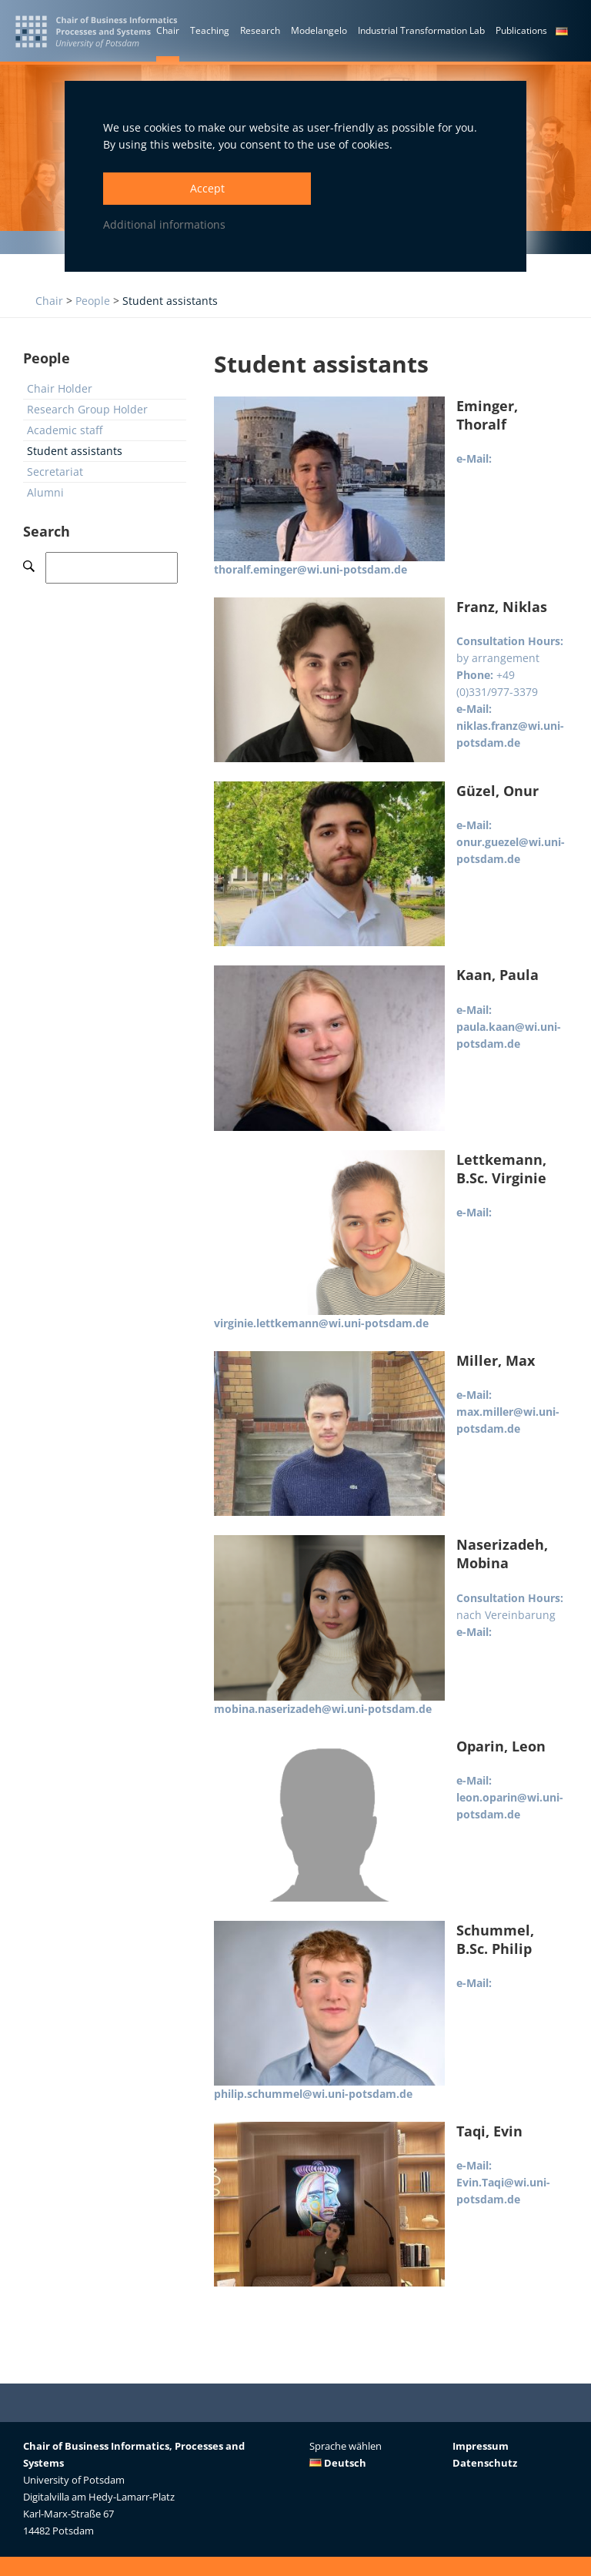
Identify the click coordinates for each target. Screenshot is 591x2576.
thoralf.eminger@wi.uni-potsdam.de (310, 569)
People (92, 300)
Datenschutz (484, 2463)
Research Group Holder (87, 409)
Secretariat (55, 471)
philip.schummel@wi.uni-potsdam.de (313, 2093)
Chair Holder (59, 388)
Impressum (480, 2446)
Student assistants (170, 300)
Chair (49, 300)
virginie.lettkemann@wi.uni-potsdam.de (321, 1323)
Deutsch (337, 2463)
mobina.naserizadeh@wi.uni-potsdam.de (323, 1708)
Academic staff (64, 430)
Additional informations (164, 224)
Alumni (45, 492)
